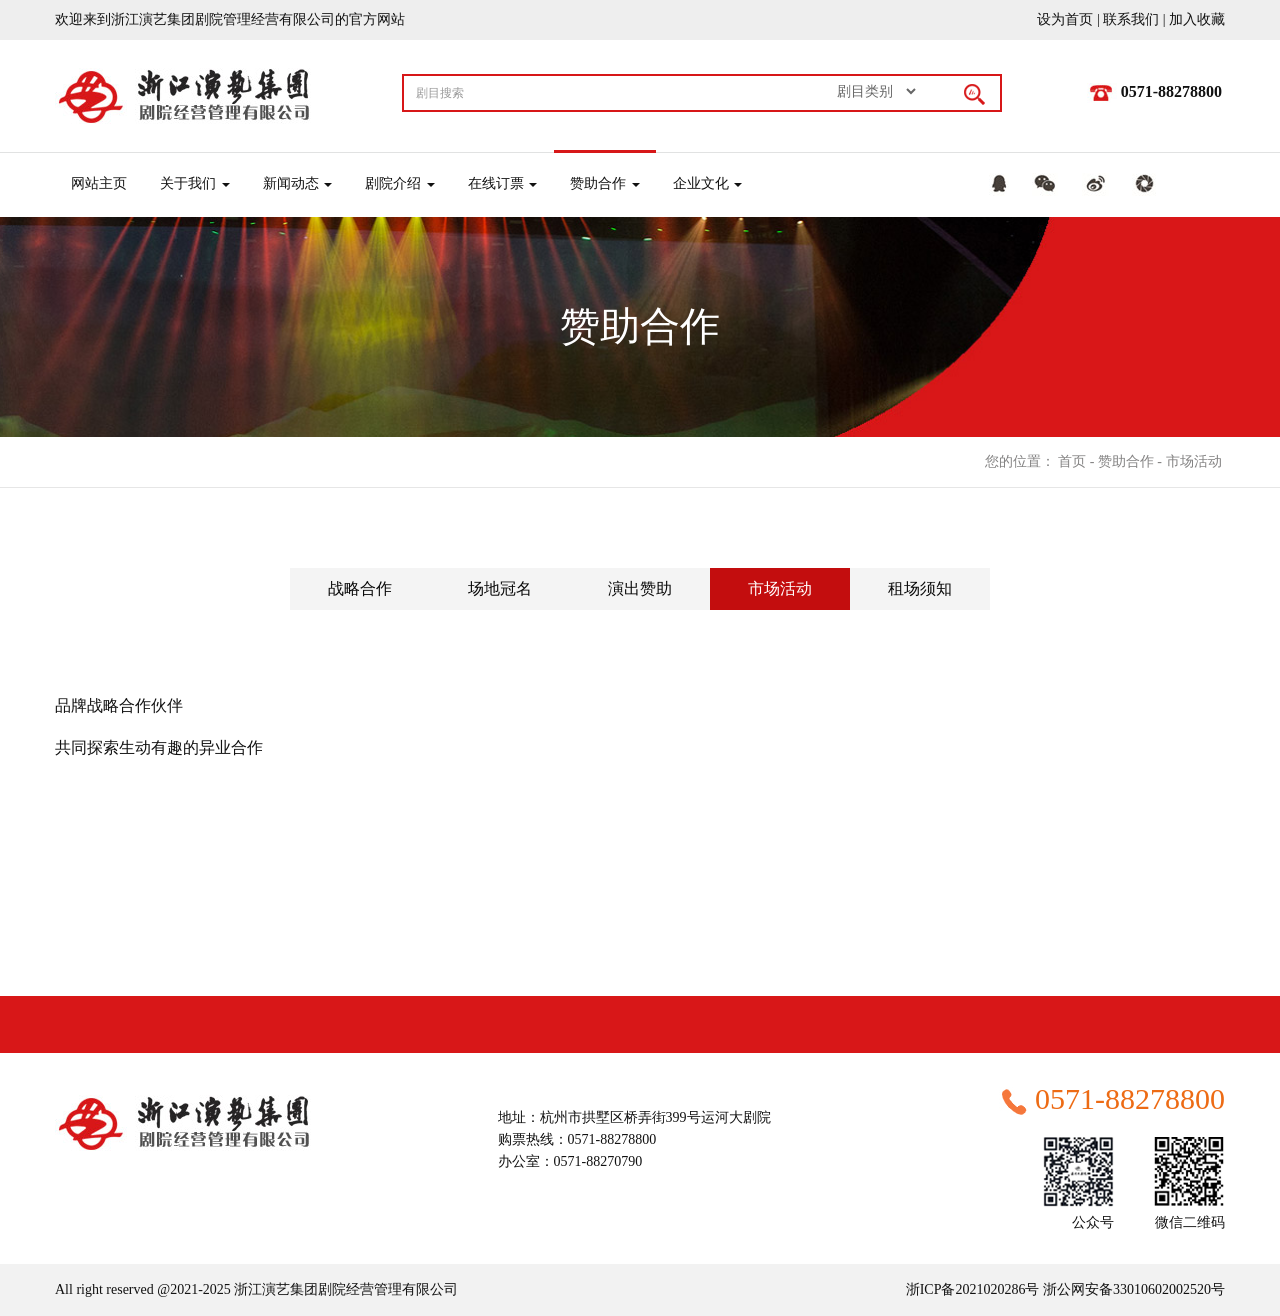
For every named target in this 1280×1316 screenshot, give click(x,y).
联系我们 (1131, 19)
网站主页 (99, 183)
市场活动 (1194, 461)
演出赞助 (640, 588)
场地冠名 (500, 588)
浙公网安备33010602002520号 (1133, 1289)
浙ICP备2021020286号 (973, 1289)
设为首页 (1065, 19)
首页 (1072, 461)
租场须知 (920, 588)
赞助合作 (1126, 461)
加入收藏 (1197, 19)
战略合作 (360, 588)
